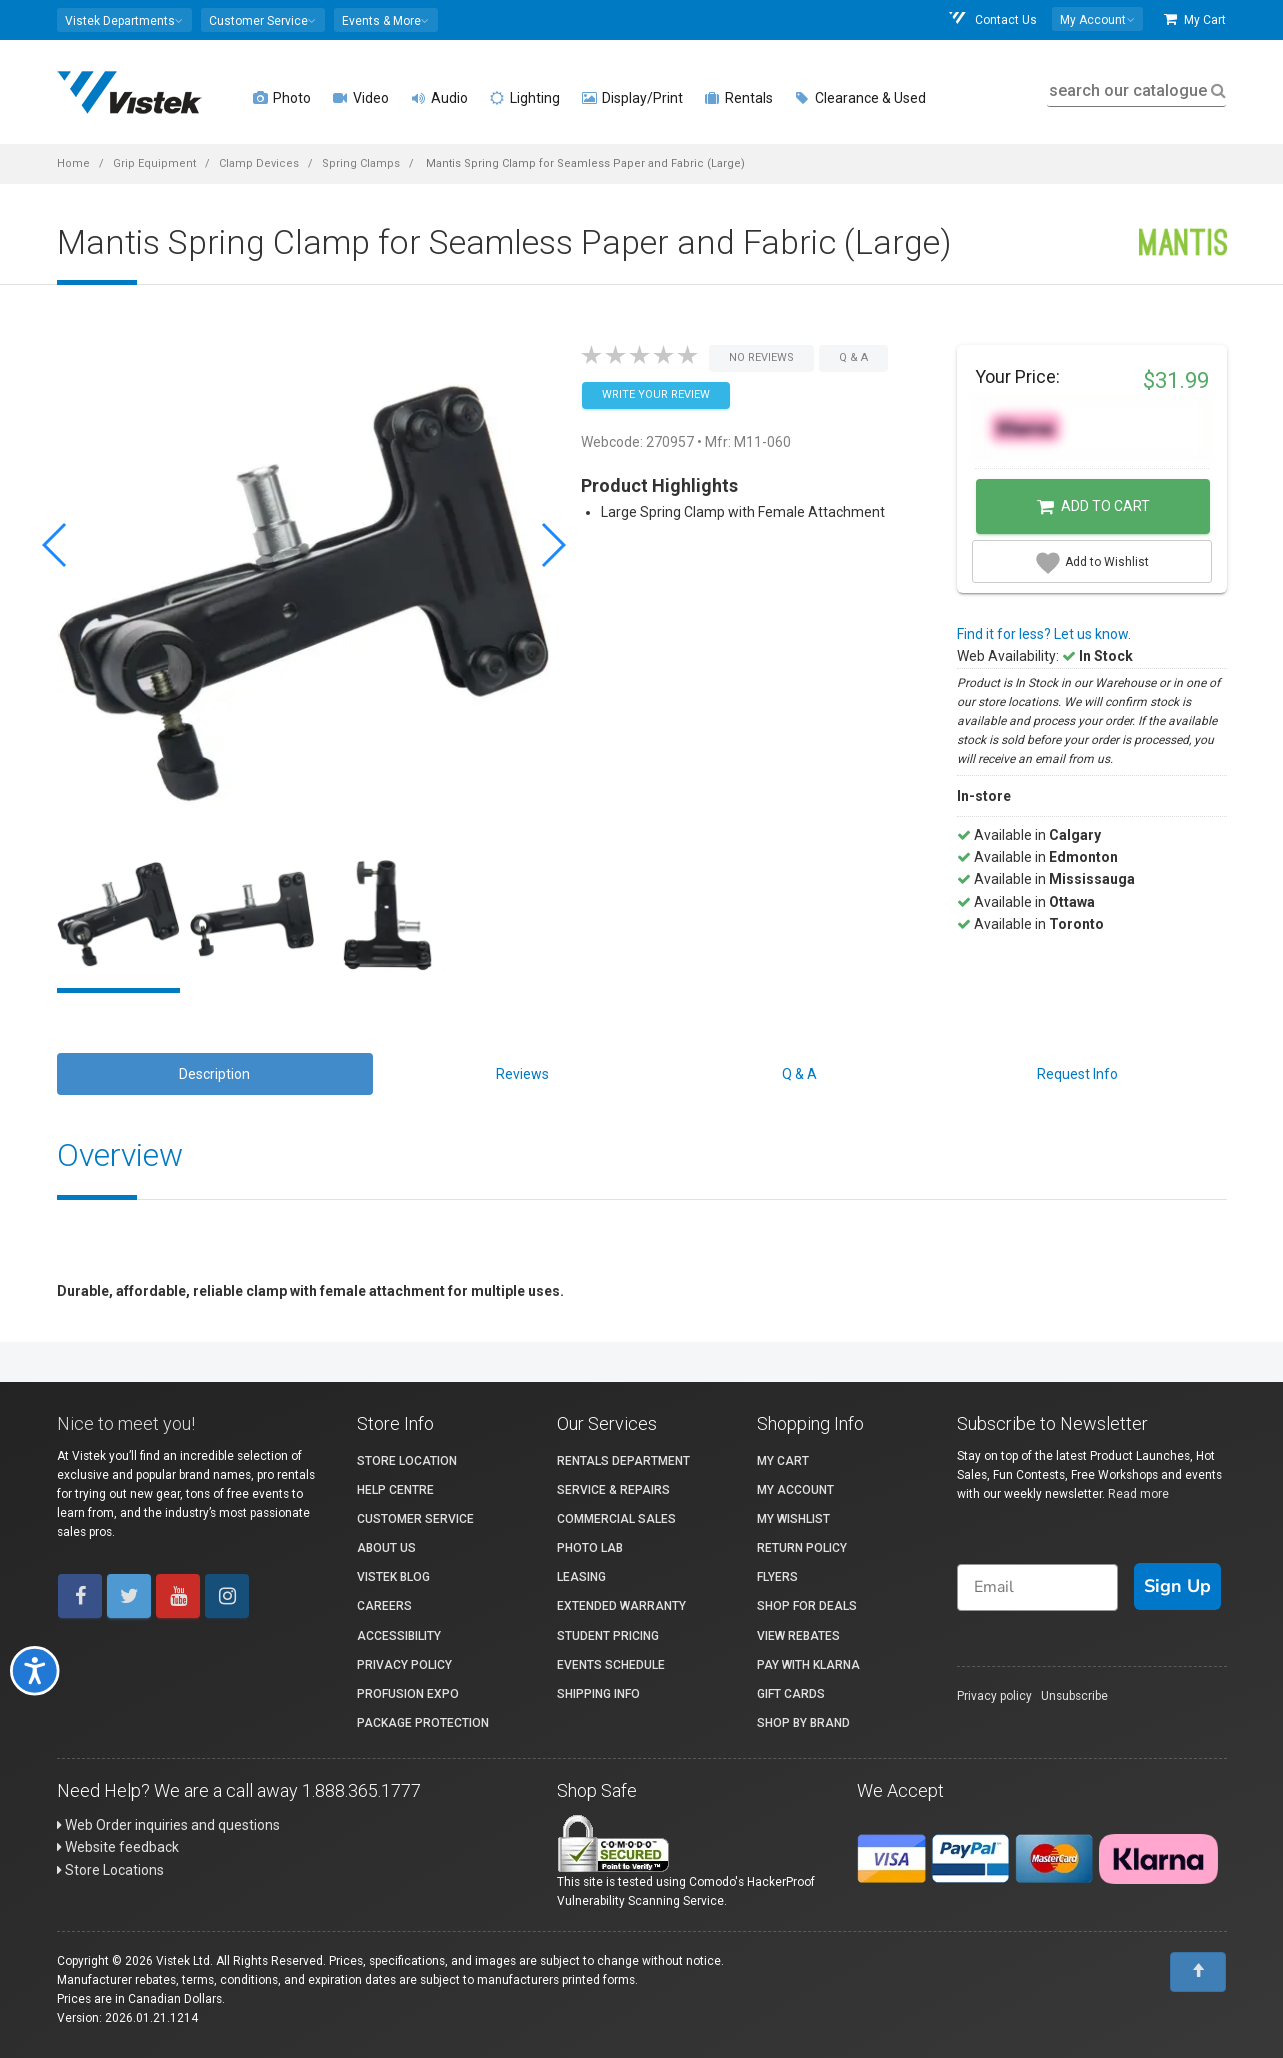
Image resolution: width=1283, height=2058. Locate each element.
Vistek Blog (393, 1577)
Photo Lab (590, 1548)
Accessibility (399, 1636)
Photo (282, 98)
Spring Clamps (361, 163)
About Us (386, 1548)
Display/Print (632, 98)
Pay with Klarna (808, 1665)
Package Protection (423, 1723)
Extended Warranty (621, 1606)
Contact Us (992, 19)
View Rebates (798, 1636)
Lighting (525, 98)
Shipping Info (598, 1694)
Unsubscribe (1074, 1696)
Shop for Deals (807, 1606)
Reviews (522, 1074)
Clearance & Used (860, 98)
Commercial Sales (616, 1519)
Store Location (407, 1461)
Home (73, 163)
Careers (384, 1606)
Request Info (1077, 1074)
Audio (439, 98)
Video (361, 98)
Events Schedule (611, 1665)
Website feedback (118, 1847)
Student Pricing (608, 1636)
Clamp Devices (259, 163)
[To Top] (1198, 1972)
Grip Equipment (154, 163)
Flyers (777, 1577)
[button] (124, 20)
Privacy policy (994, 1696)
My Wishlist (793, 1519)
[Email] (1037, 1587)
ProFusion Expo (408, 1694)
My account (795, 1490)
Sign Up (1177, 1586)
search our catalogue (1135, 90)
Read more (1138, 1494)
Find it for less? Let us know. (1044, 634)
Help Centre (395, 1490)
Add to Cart (1092, 507)
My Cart (1195, 19)
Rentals (739, 98)
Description (214, 1074)
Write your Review (656, 394)
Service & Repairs (613, 1490)
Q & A (799, 1074)
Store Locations (110, 1870)
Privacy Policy (404, 1665)
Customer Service (415, 1519)
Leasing (581, 1577)
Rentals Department (623, 1461)
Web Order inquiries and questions (168, 1825)
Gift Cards (791, 1694)
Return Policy (802, 1548)
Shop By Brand (803, 1723)
